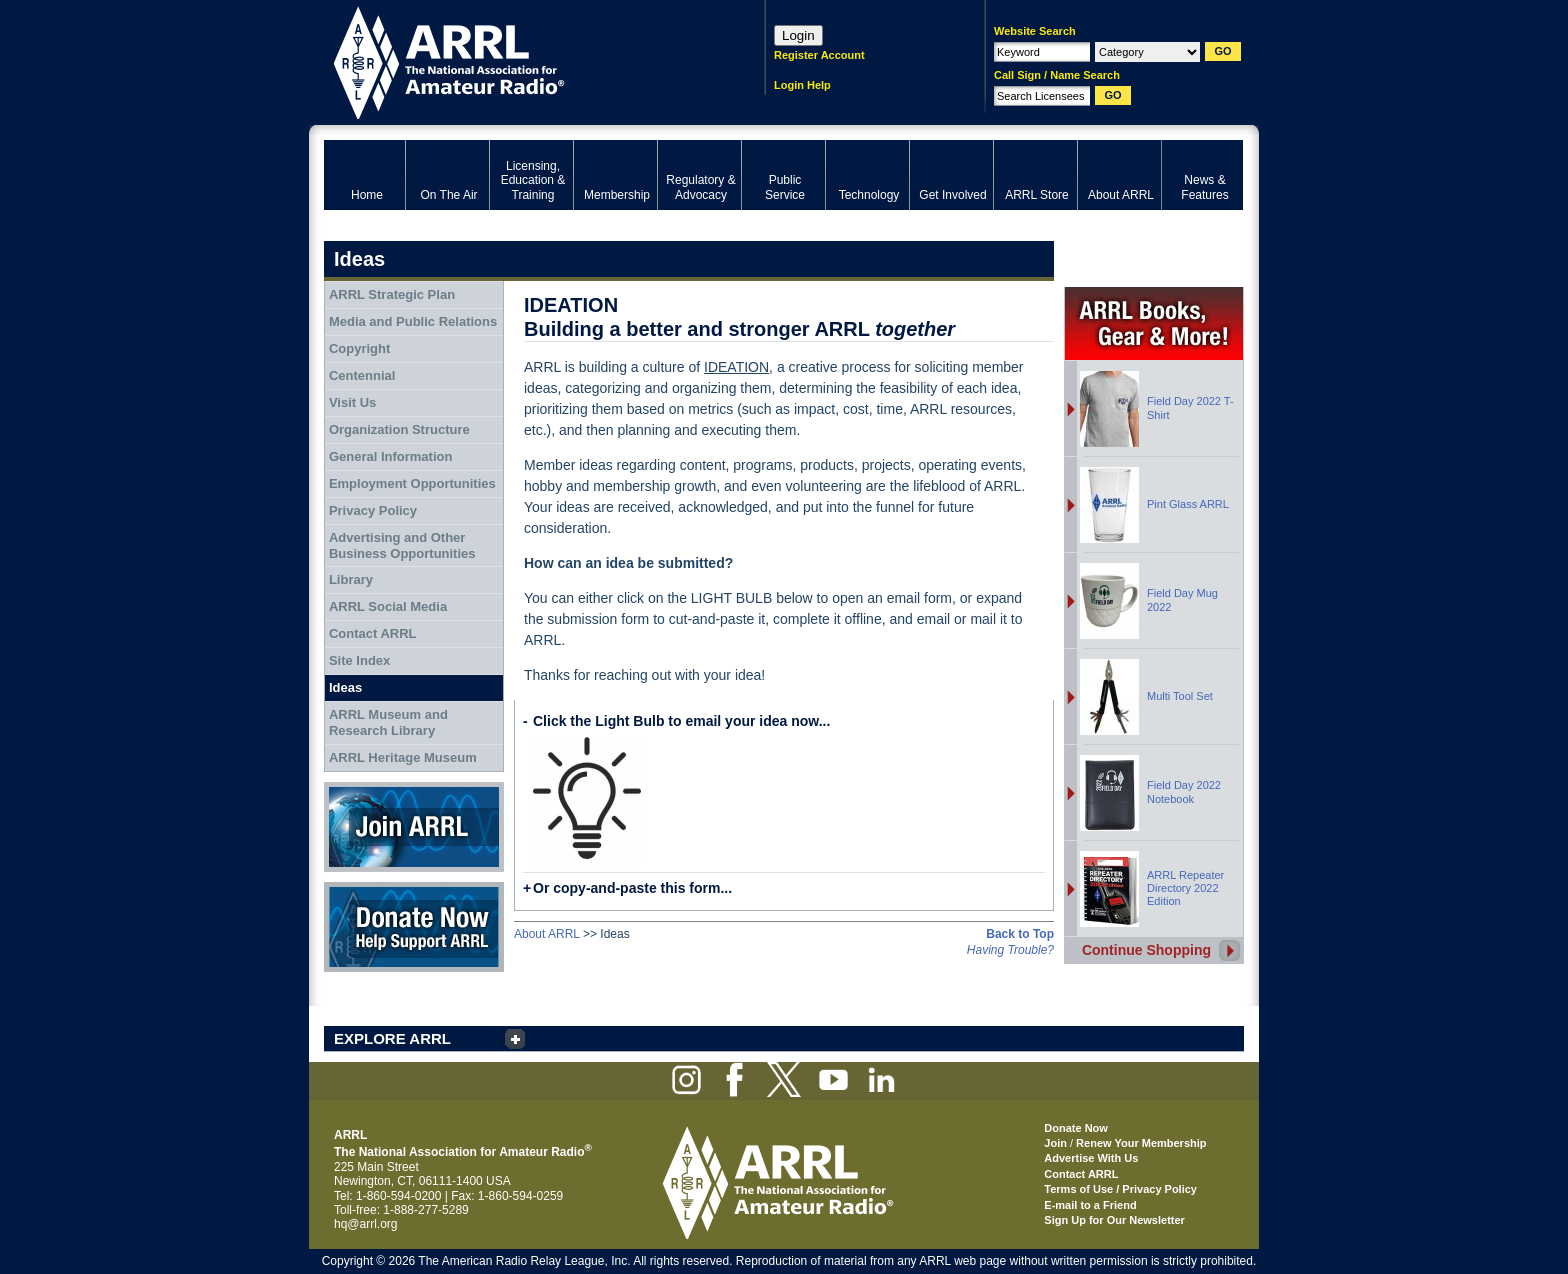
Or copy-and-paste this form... (632, 888)
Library (351, 579)
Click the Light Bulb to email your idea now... (681, 721)
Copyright (359, 348)
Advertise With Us (1091, 1158)
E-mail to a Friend (1090, 1205)
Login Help (802, 85)
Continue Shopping (1146, 950)
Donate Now (414, 927)
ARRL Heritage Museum (403, 757)
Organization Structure (399, 429)
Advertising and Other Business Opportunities (402, 545)
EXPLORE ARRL (392, 1038)
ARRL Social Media (388, 606)
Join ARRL (414, 827)
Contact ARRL (373, 633)
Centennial (362, 375)
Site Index (359, 660)
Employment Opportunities (412, 483)
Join (1055, 1143)
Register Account (819, 55)
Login (798, 35)
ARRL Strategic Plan (392, 294)
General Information (391, 456)
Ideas (345, 687)
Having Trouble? (1010, 950)
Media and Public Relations (413, 321)
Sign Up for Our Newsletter (1114, 1220)
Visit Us (352, 402)
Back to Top (1020, 934)
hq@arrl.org (366, 1224)
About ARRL (547, 934)
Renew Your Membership (1141, 1143)
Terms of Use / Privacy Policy (1120, 1189)
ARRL (518, 60)
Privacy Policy (373, 510)
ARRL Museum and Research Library (388, 722)
